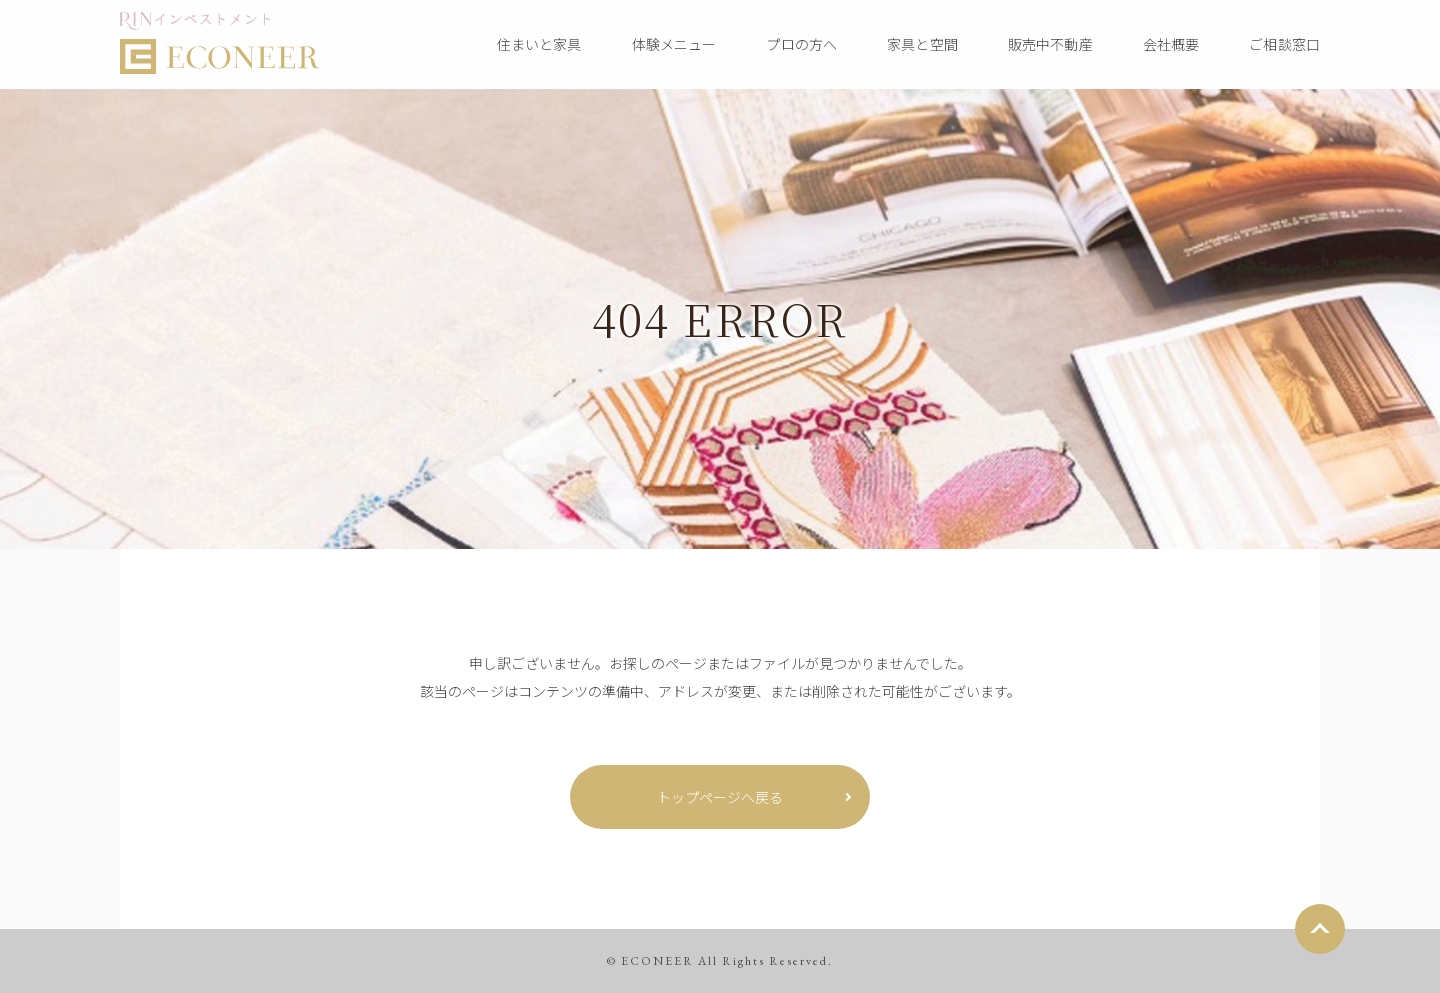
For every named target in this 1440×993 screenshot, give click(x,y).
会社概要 (1171, 44)
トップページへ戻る (720, 797)
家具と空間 (922, 44)
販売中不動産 (1050, 44)
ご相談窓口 (1284, 44)
